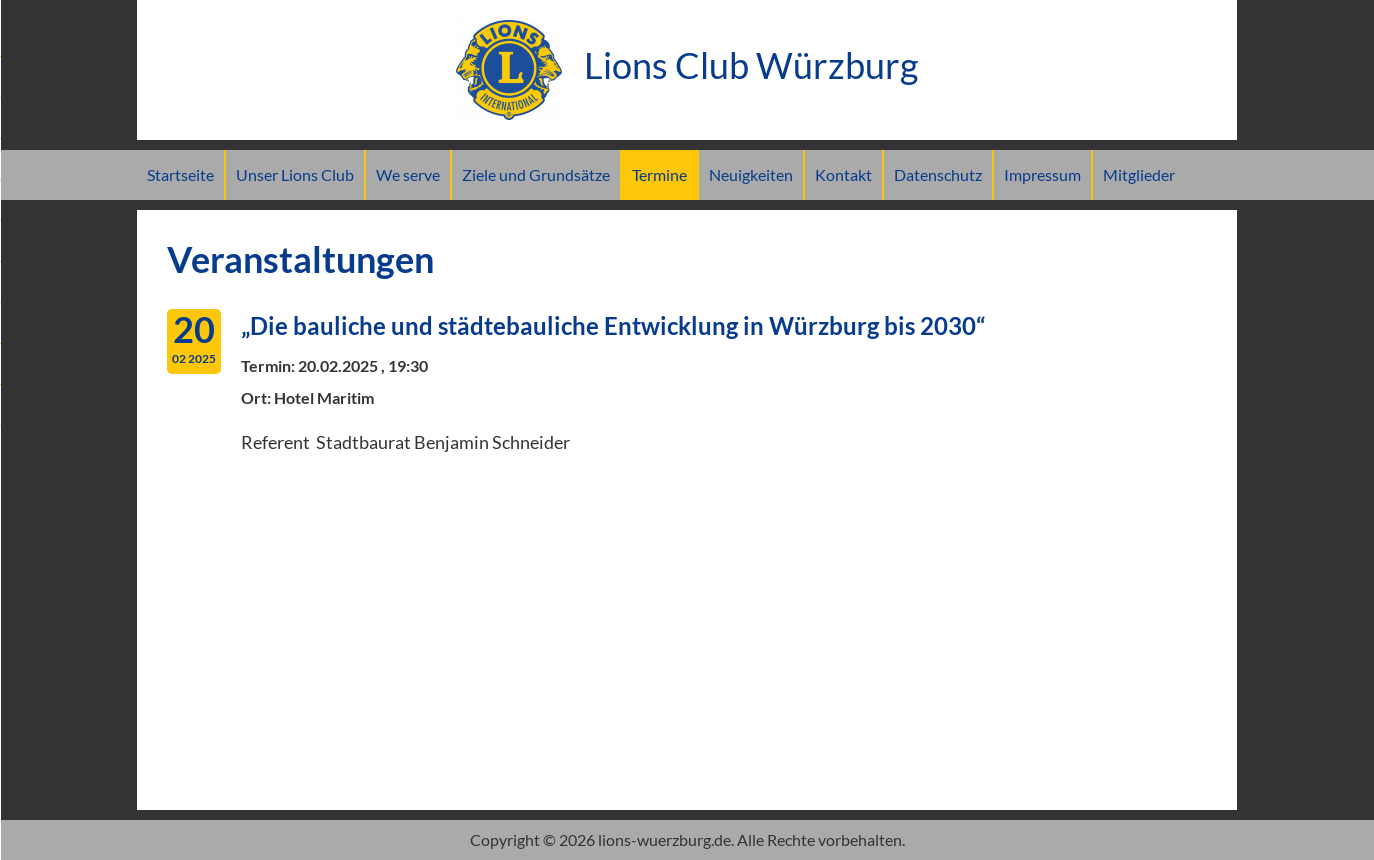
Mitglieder (1139, 174)
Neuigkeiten (751, 174)
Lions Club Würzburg (687, 65)
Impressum (1042, 174)
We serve (408, 174)
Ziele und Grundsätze (536, 174)
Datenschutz (938, 174)
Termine (659, 174)
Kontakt (843, 174)
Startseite (180, 174)
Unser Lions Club (295, 174)
